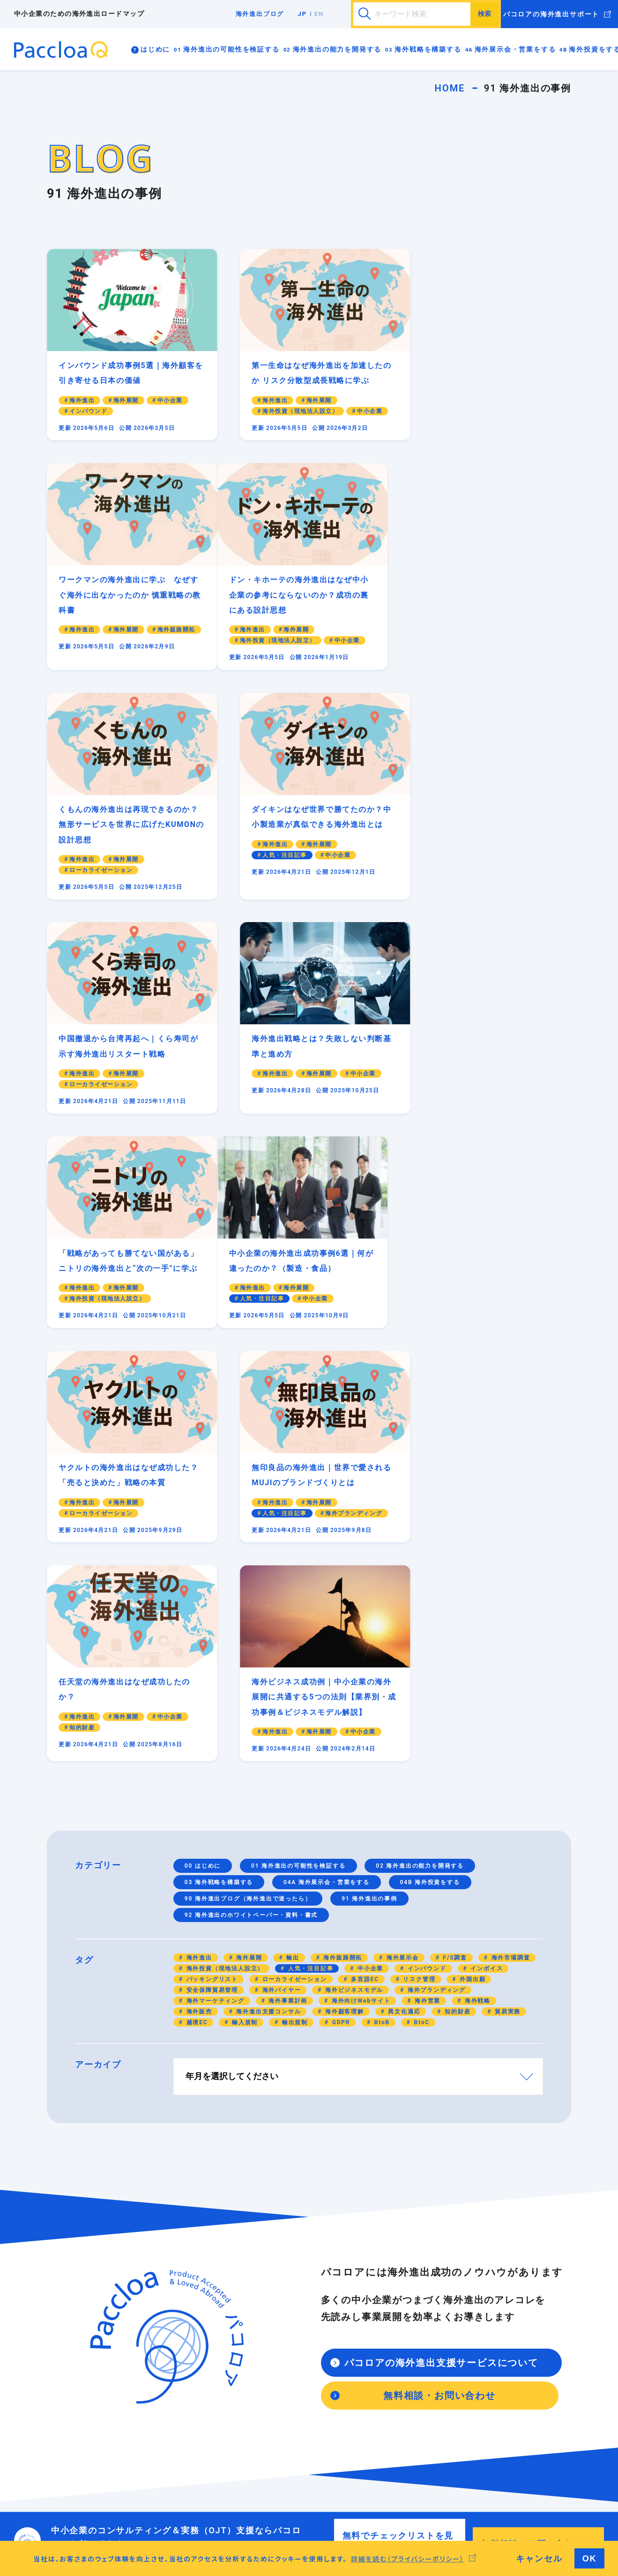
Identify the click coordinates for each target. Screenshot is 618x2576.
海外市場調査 (509, 1558)
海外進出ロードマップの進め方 (151, 2247)
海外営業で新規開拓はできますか (319, 2394)
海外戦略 (476, 1602)
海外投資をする (295, 2426)
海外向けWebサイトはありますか (319, 2280)
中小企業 (369, 1569)
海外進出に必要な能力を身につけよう (161, 2429)
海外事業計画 (287, 1602)
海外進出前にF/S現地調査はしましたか (328, 2462)
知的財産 (456, 1612)
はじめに (155, 49)
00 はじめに (203, 1467)
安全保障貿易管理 (211, 1591)
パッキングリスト (211, 1580)
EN (319, 13)
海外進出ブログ (260, 13)
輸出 (291, 1558)
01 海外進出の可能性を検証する (298, 1467)
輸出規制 (294, 1623)
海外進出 (198, 1558)
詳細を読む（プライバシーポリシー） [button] (407, 2558)
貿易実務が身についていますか (151, 2440)
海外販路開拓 (342, 1558)
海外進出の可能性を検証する (231, 49)
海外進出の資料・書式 (489, 2258)
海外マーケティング (214, 1602)
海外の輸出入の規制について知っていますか (164, 2377)
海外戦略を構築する (428, 49)
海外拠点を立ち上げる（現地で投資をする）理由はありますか (329, 2446)
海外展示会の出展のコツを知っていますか (329, 2377)
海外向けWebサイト (359, 1602)
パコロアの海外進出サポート (551, 14)
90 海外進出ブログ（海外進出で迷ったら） (248, 1499)
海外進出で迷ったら (484, 2247)
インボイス (486, 1569)
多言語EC (364, 1580)
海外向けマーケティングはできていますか (329, 2264)
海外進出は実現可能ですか (145, 2304)
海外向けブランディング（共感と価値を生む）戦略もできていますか (329, 2297)
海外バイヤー (280, 1591)
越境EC (196, 1623)
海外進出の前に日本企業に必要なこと (161, 2258)
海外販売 (198, 1612)
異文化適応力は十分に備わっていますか (164, 2462)
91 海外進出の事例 (369, 1499)
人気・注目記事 (309, 1569)
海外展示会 (401, 1558)
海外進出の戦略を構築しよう (313, 2247)
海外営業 (426, 1602)
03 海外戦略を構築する (219, 1483)
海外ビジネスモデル (353, 1591)
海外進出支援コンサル (267, 1612)
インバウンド (426, 1569)
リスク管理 (418, 1580)
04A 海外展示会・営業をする (326, 1483)
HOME (450, 88)
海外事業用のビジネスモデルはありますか (164, 2321)
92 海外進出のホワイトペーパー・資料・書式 (251, 1516)
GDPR (340, 1623)
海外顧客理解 (343, 1612)
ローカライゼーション (293, 1580)
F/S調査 (454, 1558)
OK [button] (589, 2558)
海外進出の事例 (477, 2269)
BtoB (381, 1623)
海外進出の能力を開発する (337, 49)
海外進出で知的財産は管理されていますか (164, 2355)
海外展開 (248, 1558)
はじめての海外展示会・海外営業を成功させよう (329, 2355)
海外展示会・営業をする (515, 49)
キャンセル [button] (539, 2558)
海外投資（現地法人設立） (224, 1569)
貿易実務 (506, 1612)
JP (302, 13)
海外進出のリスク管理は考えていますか (164, 2338)
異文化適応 (403, 1612)
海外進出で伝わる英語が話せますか (161, 2451)
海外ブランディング (435, 1591)
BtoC (421, 1623)
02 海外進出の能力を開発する (420, 1467)
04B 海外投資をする (430, 1483)
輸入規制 (244, 1623)
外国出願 (471, 1580)
